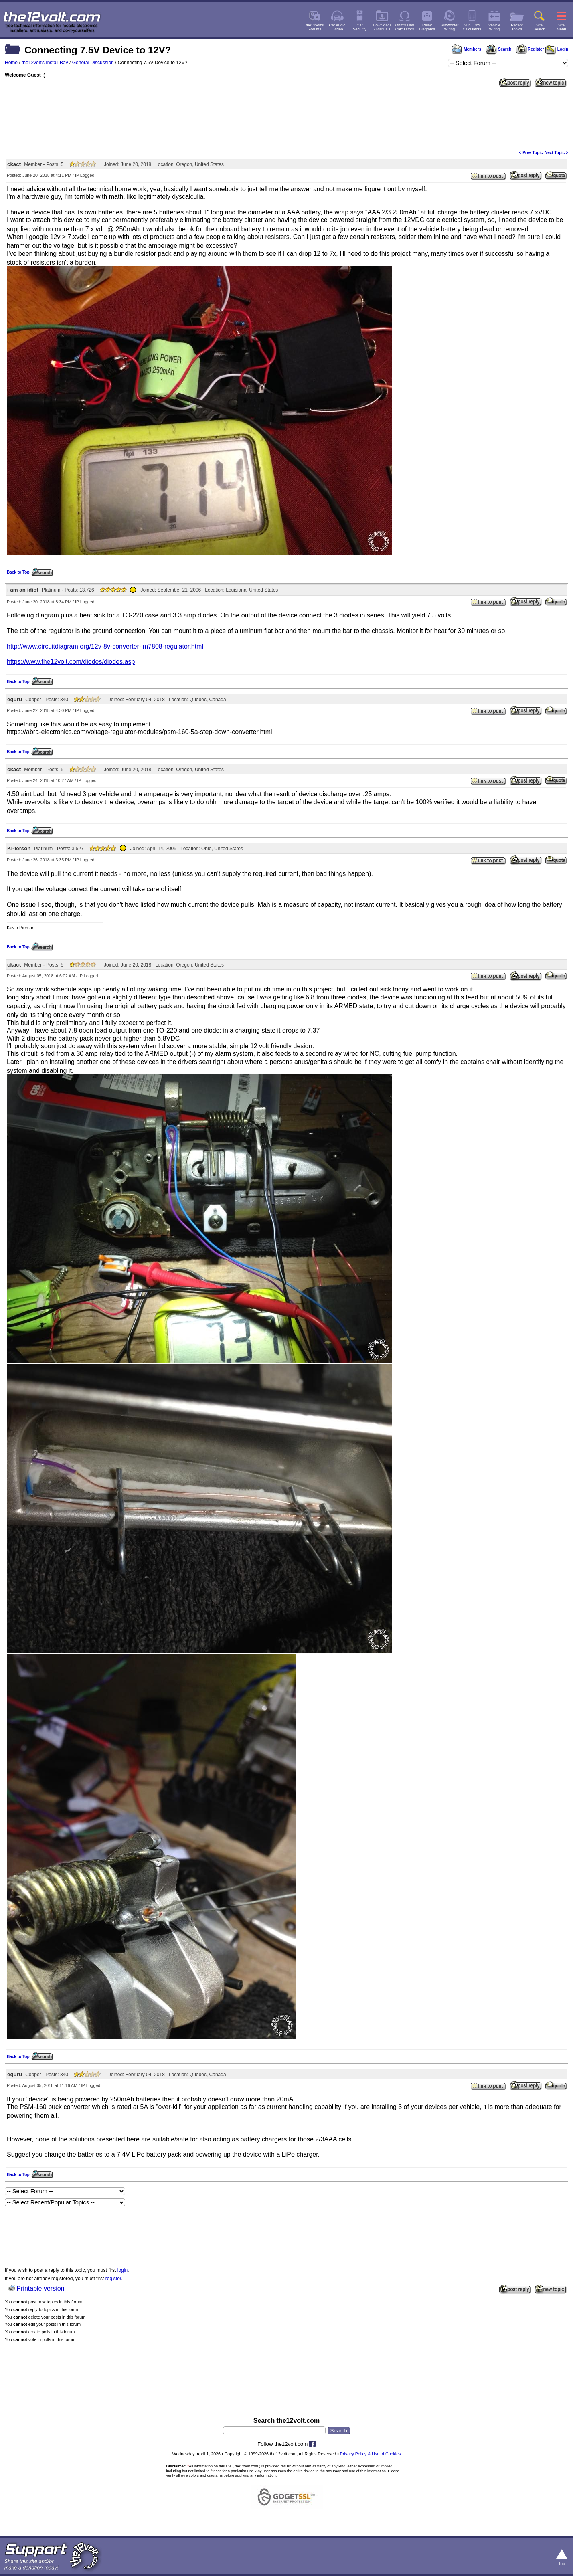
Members (466, 49)
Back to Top (18, 572)
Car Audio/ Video (337, 27)
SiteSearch (539, 27)
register (113, 2278)
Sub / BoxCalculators (472, 27)
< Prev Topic (531, 152)
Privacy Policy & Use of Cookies (370, 2453)
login (122, 2270)
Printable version (40, 2288)
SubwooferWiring (450, 27)
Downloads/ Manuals (382, 27)
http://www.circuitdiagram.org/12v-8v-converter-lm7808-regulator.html (105, 646)
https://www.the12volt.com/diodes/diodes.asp (71, 661)
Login (556, 49)
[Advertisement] (286, 118)
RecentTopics (517, 27)
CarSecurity (359, 27)
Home (11, 62)
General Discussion (93, 62)
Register (530, 49)
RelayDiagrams (427, 27)
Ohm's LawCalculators (404, 27)
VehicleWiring (494, 27)
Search (498, 49)
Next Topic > (556, 152)
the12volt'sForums (315, 27)
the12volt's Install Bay (45, 62)
